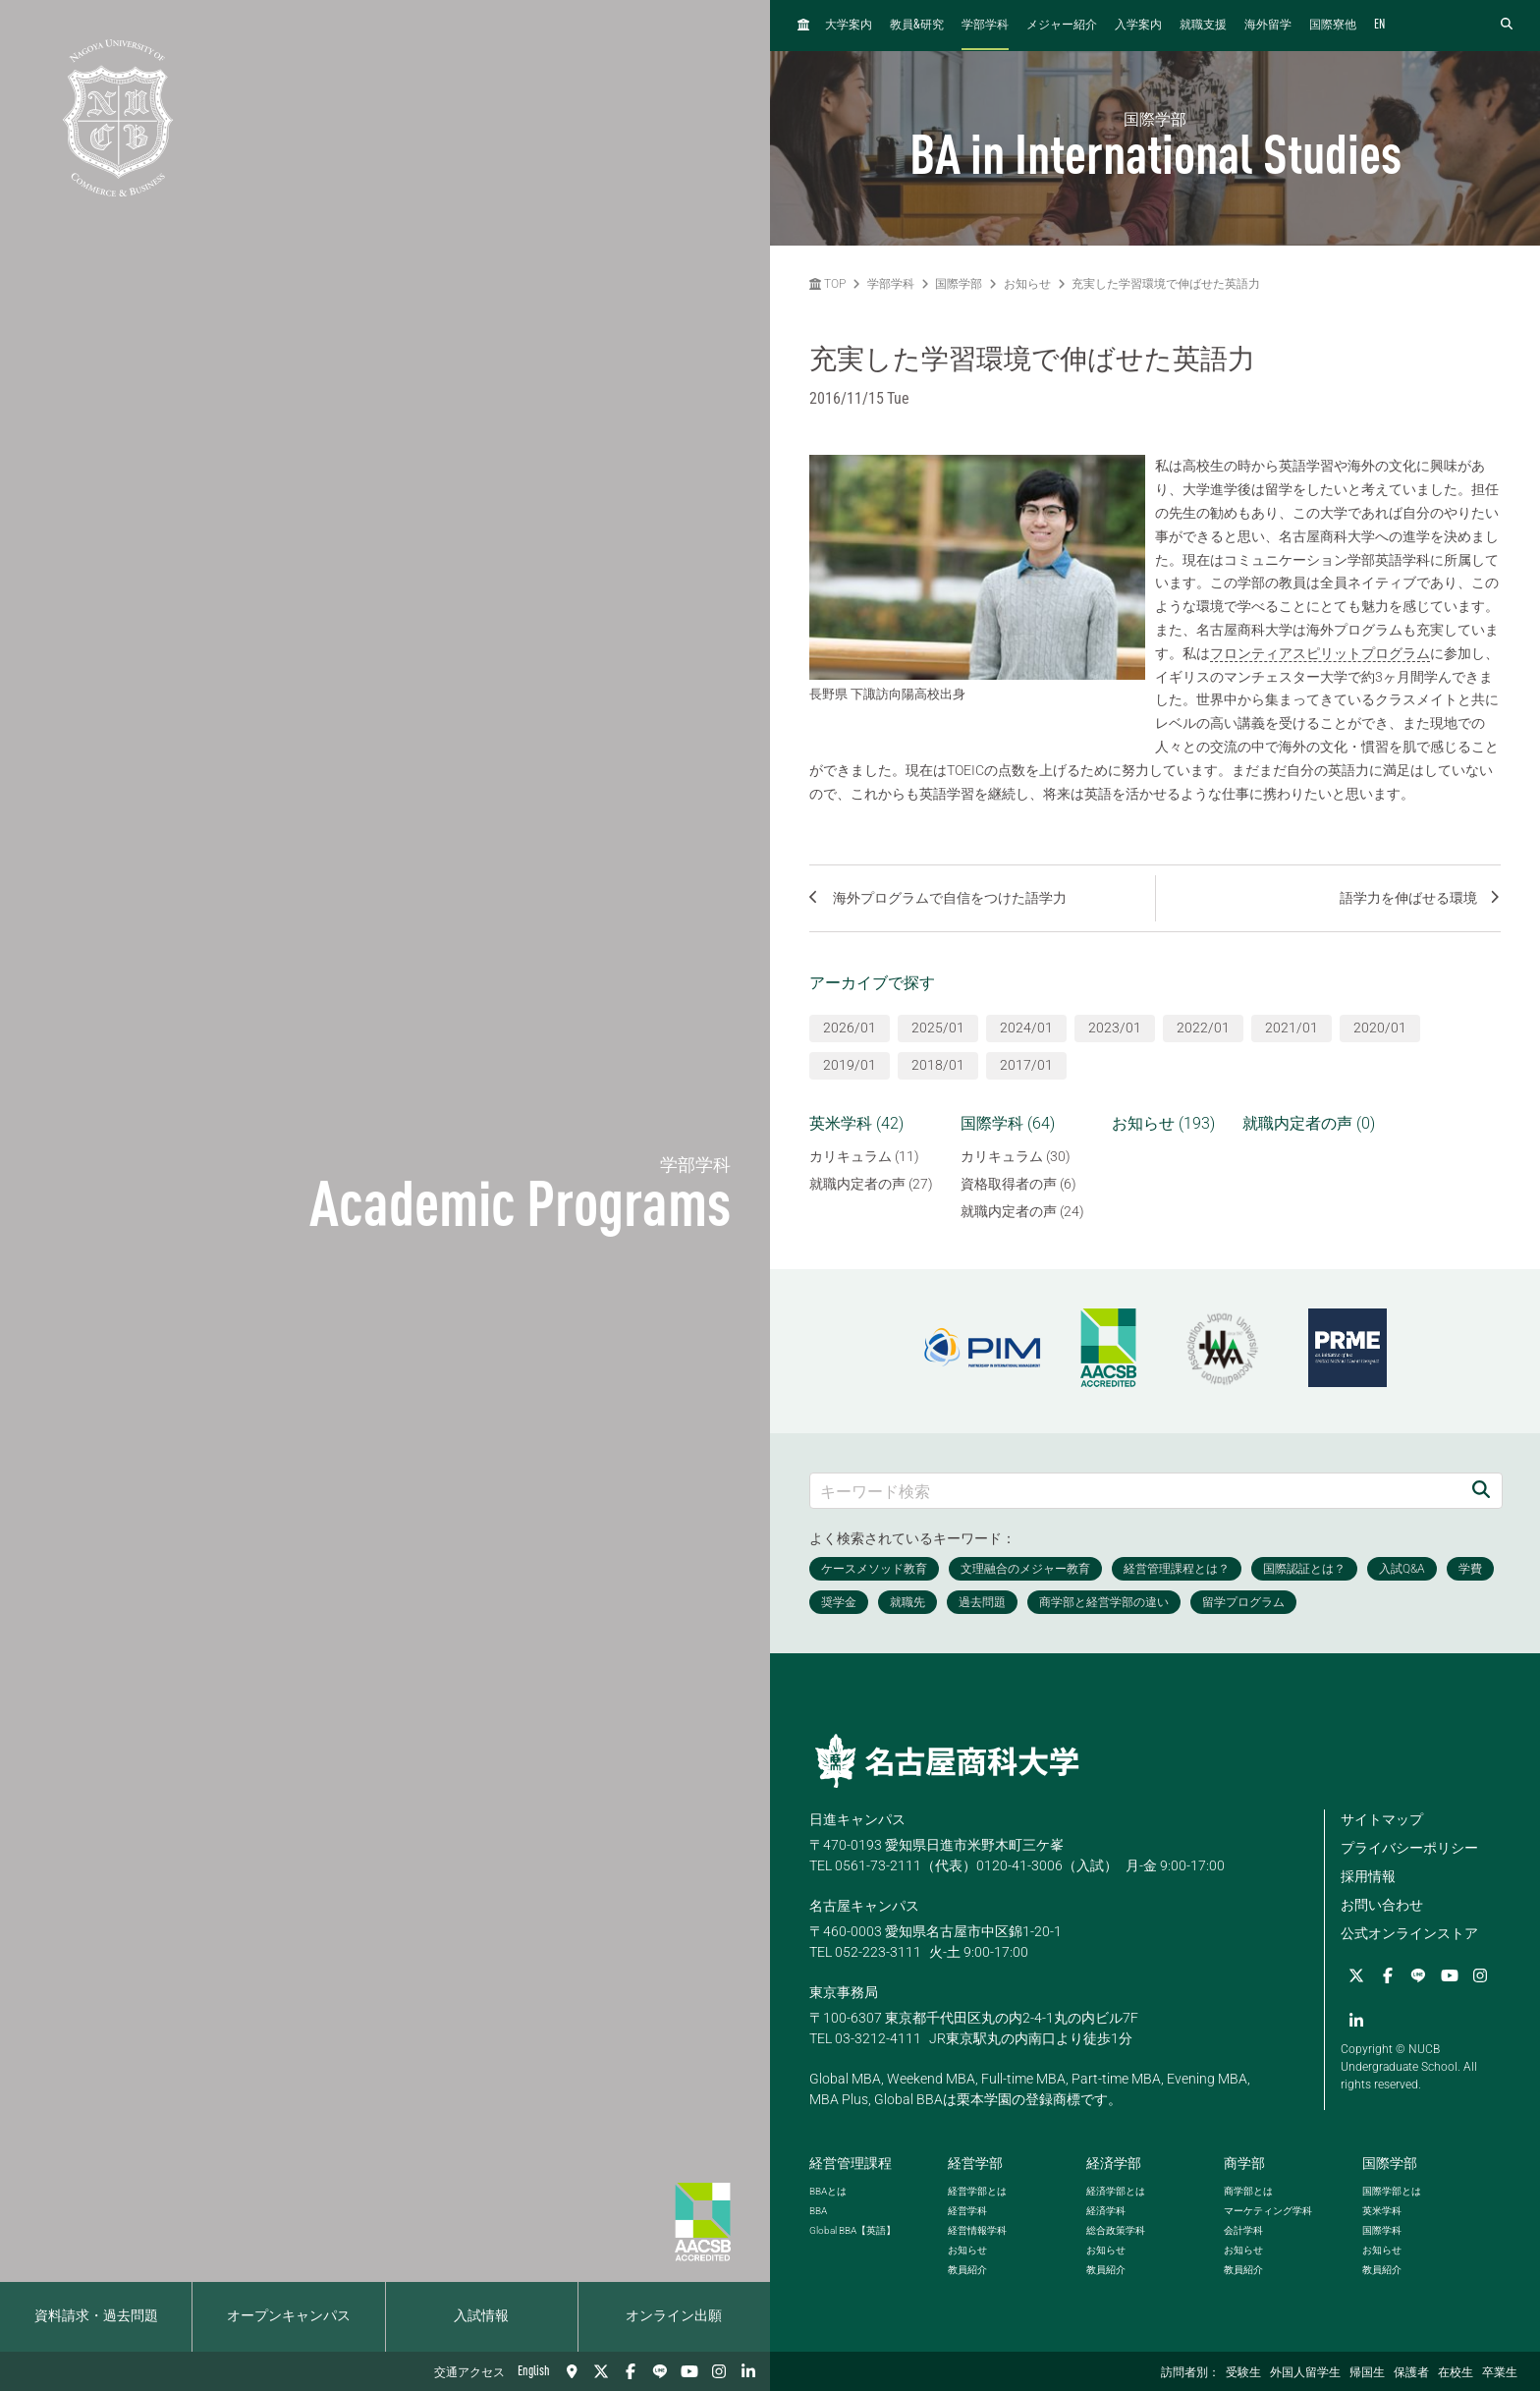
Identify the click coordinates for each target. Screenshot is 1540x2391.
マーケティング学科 (1268, 2210)
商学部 (1244, 2163)
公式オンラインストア (1409, 1933)
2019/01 (849, 1065)
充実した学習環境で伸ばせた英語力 (1166, 284)
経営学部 (975, 2163)
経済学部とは (1115, 2191)
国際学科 (1382, 2230)
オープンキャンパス (289, 2316)
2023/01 (1114, 1027)
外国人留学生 (1305, 2373)
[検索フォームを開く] (1506, 25)
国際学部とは (1391, 2191)
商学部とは (1248, 2191)
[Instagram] (719, 2371)
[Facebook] (630, 2371)
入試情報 (481, 2316)
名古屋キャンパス (864, 1906)
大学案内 (848, 25)
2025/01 (937, 1027)
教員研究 (917, 25)
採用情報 (1368, 1876)
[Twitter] (601, 2371)
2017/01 (1026, 1065)
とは (828, 2191)
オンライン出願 (674, 2316)
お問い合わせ (1382, 1905)
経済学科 (1106, 2210)
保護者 (1411, 2373)
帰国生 (1367, 2373)
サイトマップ (1382, 1819)
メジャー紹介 (1061, 25)
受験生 (1243, 2373)
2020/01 (1379, 1027)
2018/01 (937, 1065)
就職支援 (1203, 25)
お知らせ (1027, 284)
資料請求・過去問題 (96, 2316)
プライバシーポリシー (1409, 1848)
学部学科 (985, 25)
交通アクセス (469, 2373)
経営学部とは (977, 2191)
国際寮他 (1332, 25)
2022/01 (1203, 1027)
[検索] (1481, 1491)
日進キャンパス (857, 1819)
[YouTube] (689, 2371)
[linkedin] (748, 2371)
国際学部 (958, 284)
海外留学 (1268, 25)
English (534, 2371)
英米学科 (1382, 2210)
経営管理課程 (850, 2163)
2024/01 (1026, 1027)
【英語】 (852, 2230)
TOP (827, 284)
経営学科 (967, 2210)
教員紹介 (967, 2269)
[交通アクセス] (571, 2371)
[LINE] (660, 2371)
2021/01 (1291, 1027)
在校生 (1455, 2373)
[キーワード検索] (1135, 1491)
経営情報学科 (977, 2230)
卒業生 (1499, 2373)
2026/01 (849, 1027)
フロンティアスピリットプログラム (1320, 653)
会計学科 (1243, 2230)
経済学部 (1113, 2163)
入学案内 (1138, 25)
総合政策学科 (1115, 2230)
